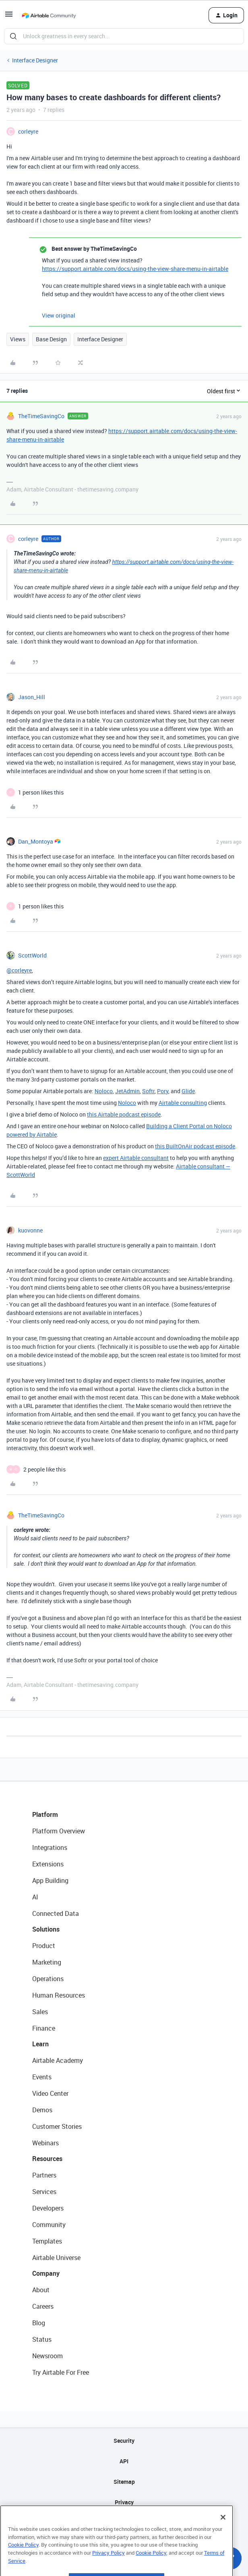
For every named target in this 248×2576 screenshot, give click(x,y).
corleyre (28, 131)
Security (124, 2440)
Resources (47, 2158)
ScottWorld (32, 955)
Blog (38, 2322)
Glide (188, 1091)
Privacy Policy (108, 2572)
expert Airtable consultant (136, 1158)
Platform (45, 1814)
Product (43, 1945)
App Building (50, 1880)
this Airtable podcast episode (124, 1114)
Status (42, 2339)
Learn (40, 2043)
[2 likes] (44, 1469)
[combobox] (124, 36)
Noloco (104, 1091)
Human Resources (58, 1995)
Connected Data (55, 1913)
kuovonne (30, 1230)
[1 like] (41, 792)
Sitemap (124, 2481)
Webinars (45, 2142)
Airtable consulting (183, 1102)
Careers (43, 2306)
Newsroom (47, 2355)
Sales (40, 2011)
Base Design (51, 339)
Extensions (48, 1864)
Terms (124, 2522)
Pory (162, 1091)
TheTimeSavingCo (41, 416)
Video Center (50, 2093)
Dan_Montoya (35, 841)
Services (44, 2191)
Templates (47, 2241)
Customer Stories (57, 2126)
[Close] (223, 2536)
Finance (43, 2028)
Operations (48, 1978)
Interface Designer (35, 60)
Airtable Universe (56, 2257)
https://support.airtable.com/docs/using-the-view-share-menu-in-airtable (135, 268)
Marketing (46, 1962)
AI (35, 1897)
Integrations (49, 1847)
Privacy (124, 2502)
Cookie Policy (23, 2564)
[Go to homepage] (48, 15)
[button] (9, 17)
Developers (48, 2208)
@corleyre (19, 970)
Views (17, 339)
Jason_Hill (31, 697)
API (124, 2461)
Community (49, 2224)
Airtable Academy (57, 2060)
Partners (44, 2175)
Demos (42, 2109)
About (41, 2289)
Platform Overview (58, 1831)
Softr (148, 1091)
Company (46, 2273)
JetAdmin (127, 1091)
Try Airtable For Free (60, 2372)
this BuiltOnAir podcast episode (195, 1146)
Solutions (46, 1929)
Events (42, 2076)
